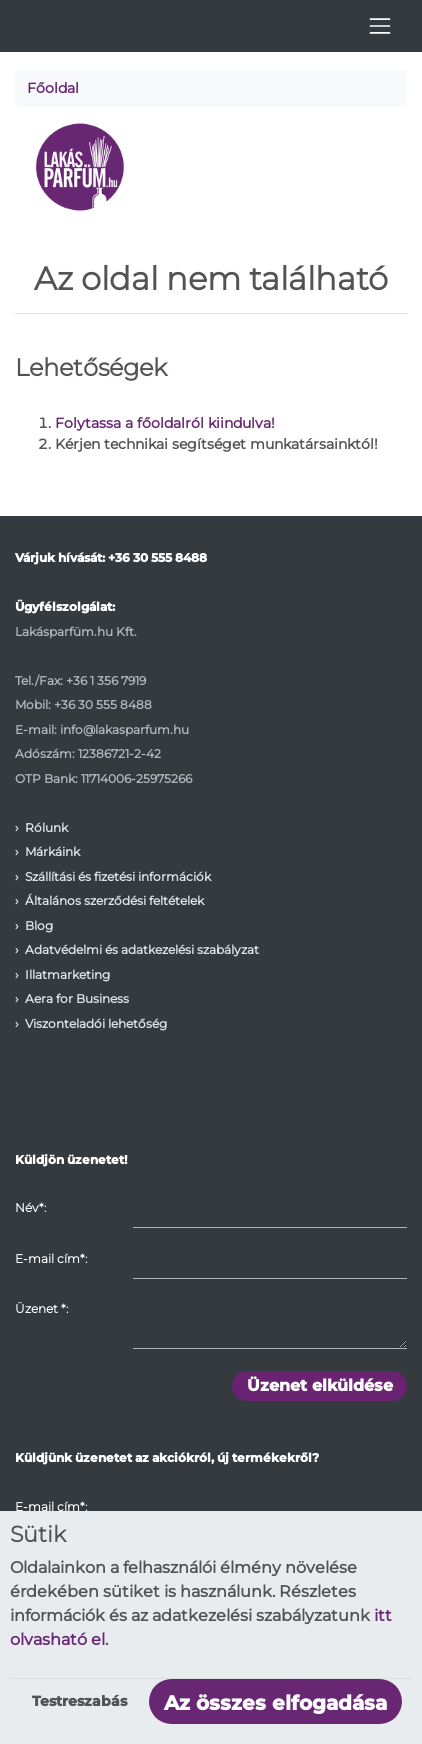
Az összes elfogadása (275, 1703)
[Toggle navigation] (380, 26)
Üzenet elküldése (320, 1385)
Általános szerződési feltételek (114, 900)
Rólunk (46, 827)
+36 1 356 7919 (106, 680)
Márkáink (52, 851)
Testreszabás (79, 1701)
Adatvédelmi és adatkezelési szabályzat (142, 949)
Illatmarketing (67, 974)
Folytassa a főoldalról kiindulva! (165, 423)
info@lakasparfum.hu (124, 729)
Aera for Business (77, 998)
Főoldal (53, 88)
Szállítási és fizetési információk (118, 876)
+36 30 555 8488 (157, 557)
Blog (39, 925)
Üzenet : (41, 1308)
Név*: (30, 1207)
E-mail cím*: (51, 1258)
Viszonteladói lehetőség (96, 1023)
